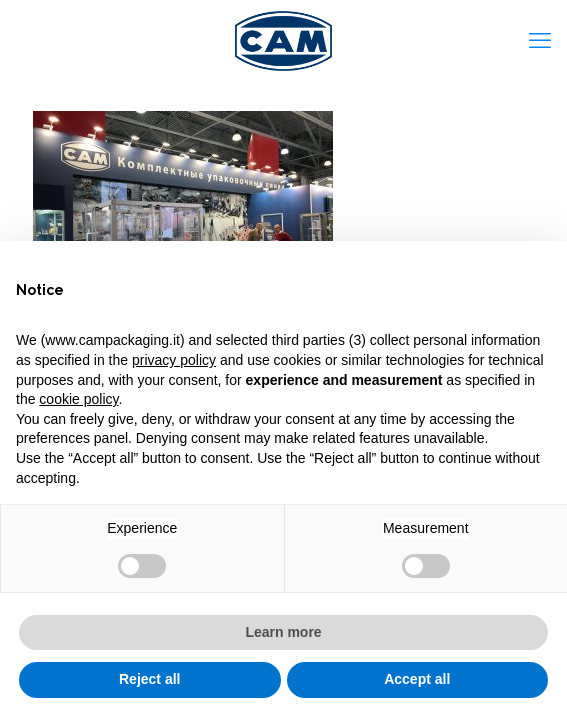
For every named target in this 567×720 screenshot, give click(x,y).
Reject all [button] (149, 679)
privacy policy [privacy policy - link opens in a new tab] (174, 360)
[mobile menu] (540, 40)
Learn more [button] (283, 632)
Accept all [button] (417, 679)
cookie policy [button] (78, 399)
